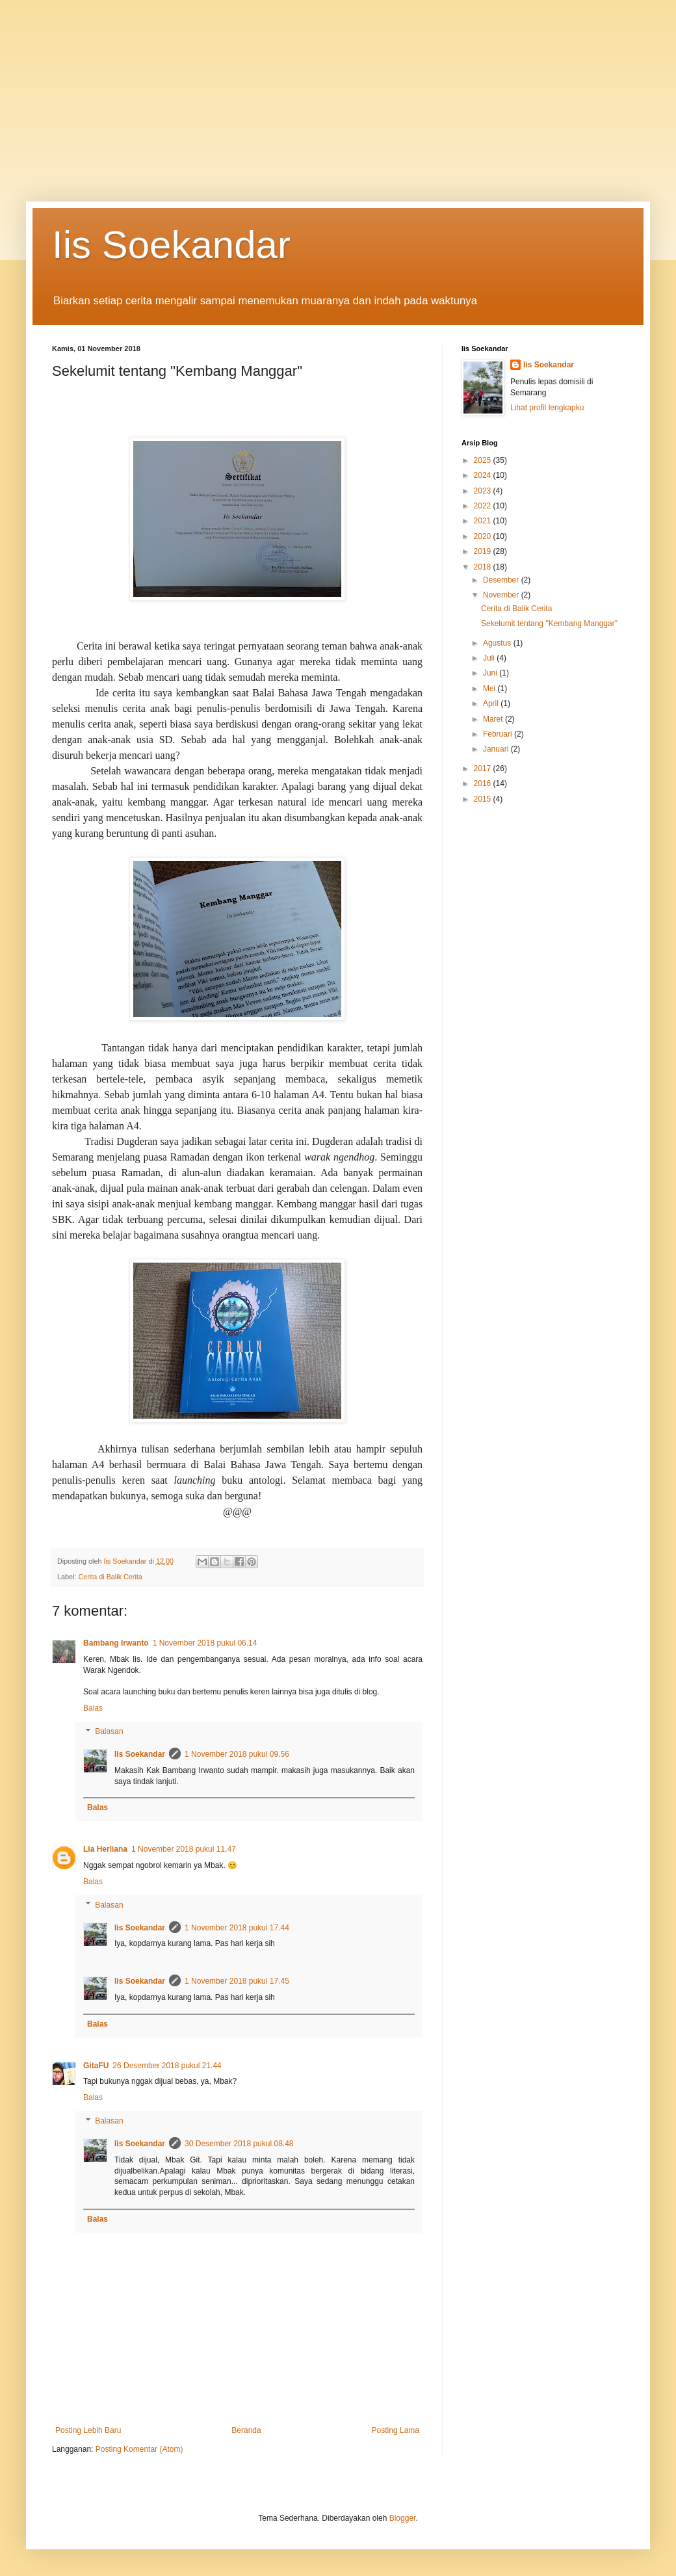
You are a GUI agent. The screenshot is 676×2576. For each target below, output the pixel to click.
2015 (483, 799)
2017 (483, 768)
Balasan (109, 1731)
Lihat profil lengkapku (547, 407)
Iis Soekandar (171, 245)
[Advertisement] (338, 91)
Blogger (402, 2518)
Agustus (498, 643)
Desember (502, 580)
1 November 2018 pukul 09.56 (237, 1754)
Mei (490, 688)
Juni (491, 672)
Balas (93, 1708)
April (491, 703)
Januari (497, 749)
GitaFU (96, 2065)
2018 (483, 567)
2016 (483, 783)
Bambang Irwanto (116, 1643)
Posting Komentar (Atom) (139, 2449)
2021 (483, 520)
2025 (483, 460)
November (502, 594)
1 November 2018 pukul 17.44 (237, 1927)
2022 (483, 505)
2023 (483, 490)
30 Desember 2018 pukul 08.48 (239, 2143)
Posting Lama (395, 2430)
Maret (494, 719)
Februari (498, 734)
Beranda (246, 2430)
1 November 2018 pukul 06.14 (205, 1643)
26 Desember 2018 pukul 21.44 (166, 2065)
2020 (483, 536)
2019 (483, 551)
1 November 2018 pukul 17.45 (237, 1981)
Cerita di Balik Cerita (110, 1577)
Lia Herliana (105, 1849)
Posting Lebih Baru (88, 2430)
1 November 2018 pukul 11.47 (183, 1849)
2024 (483, 475)
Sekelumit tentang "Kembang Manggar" (549, 623)
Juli (490, 658)
